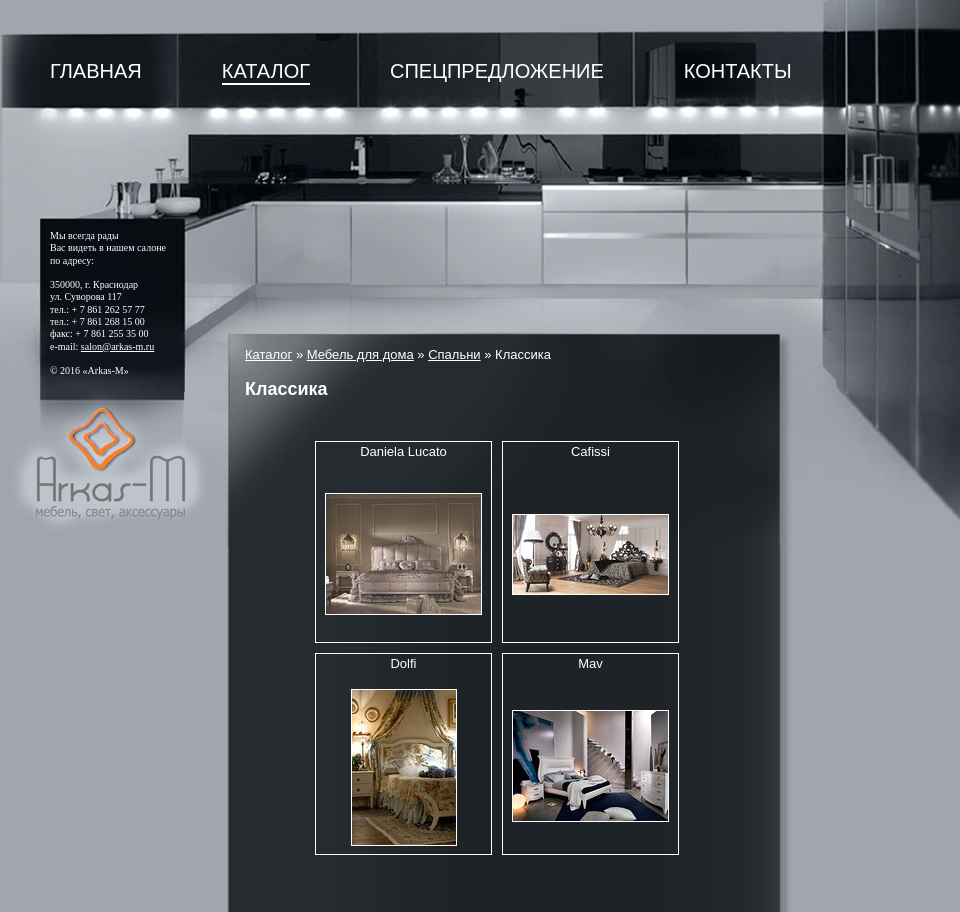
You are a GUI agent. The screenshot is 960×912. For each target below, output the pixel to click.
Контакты (738, 71)
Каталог (266, 71)
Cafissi (590, 451)
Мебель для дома (360, 354)
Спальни (454, 354)
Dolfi (403, 663)
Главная (96, 71)
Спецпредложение (497, 71)
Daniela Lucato (403, 451)
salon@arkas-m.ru (117, 346)
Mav (590, 663)
